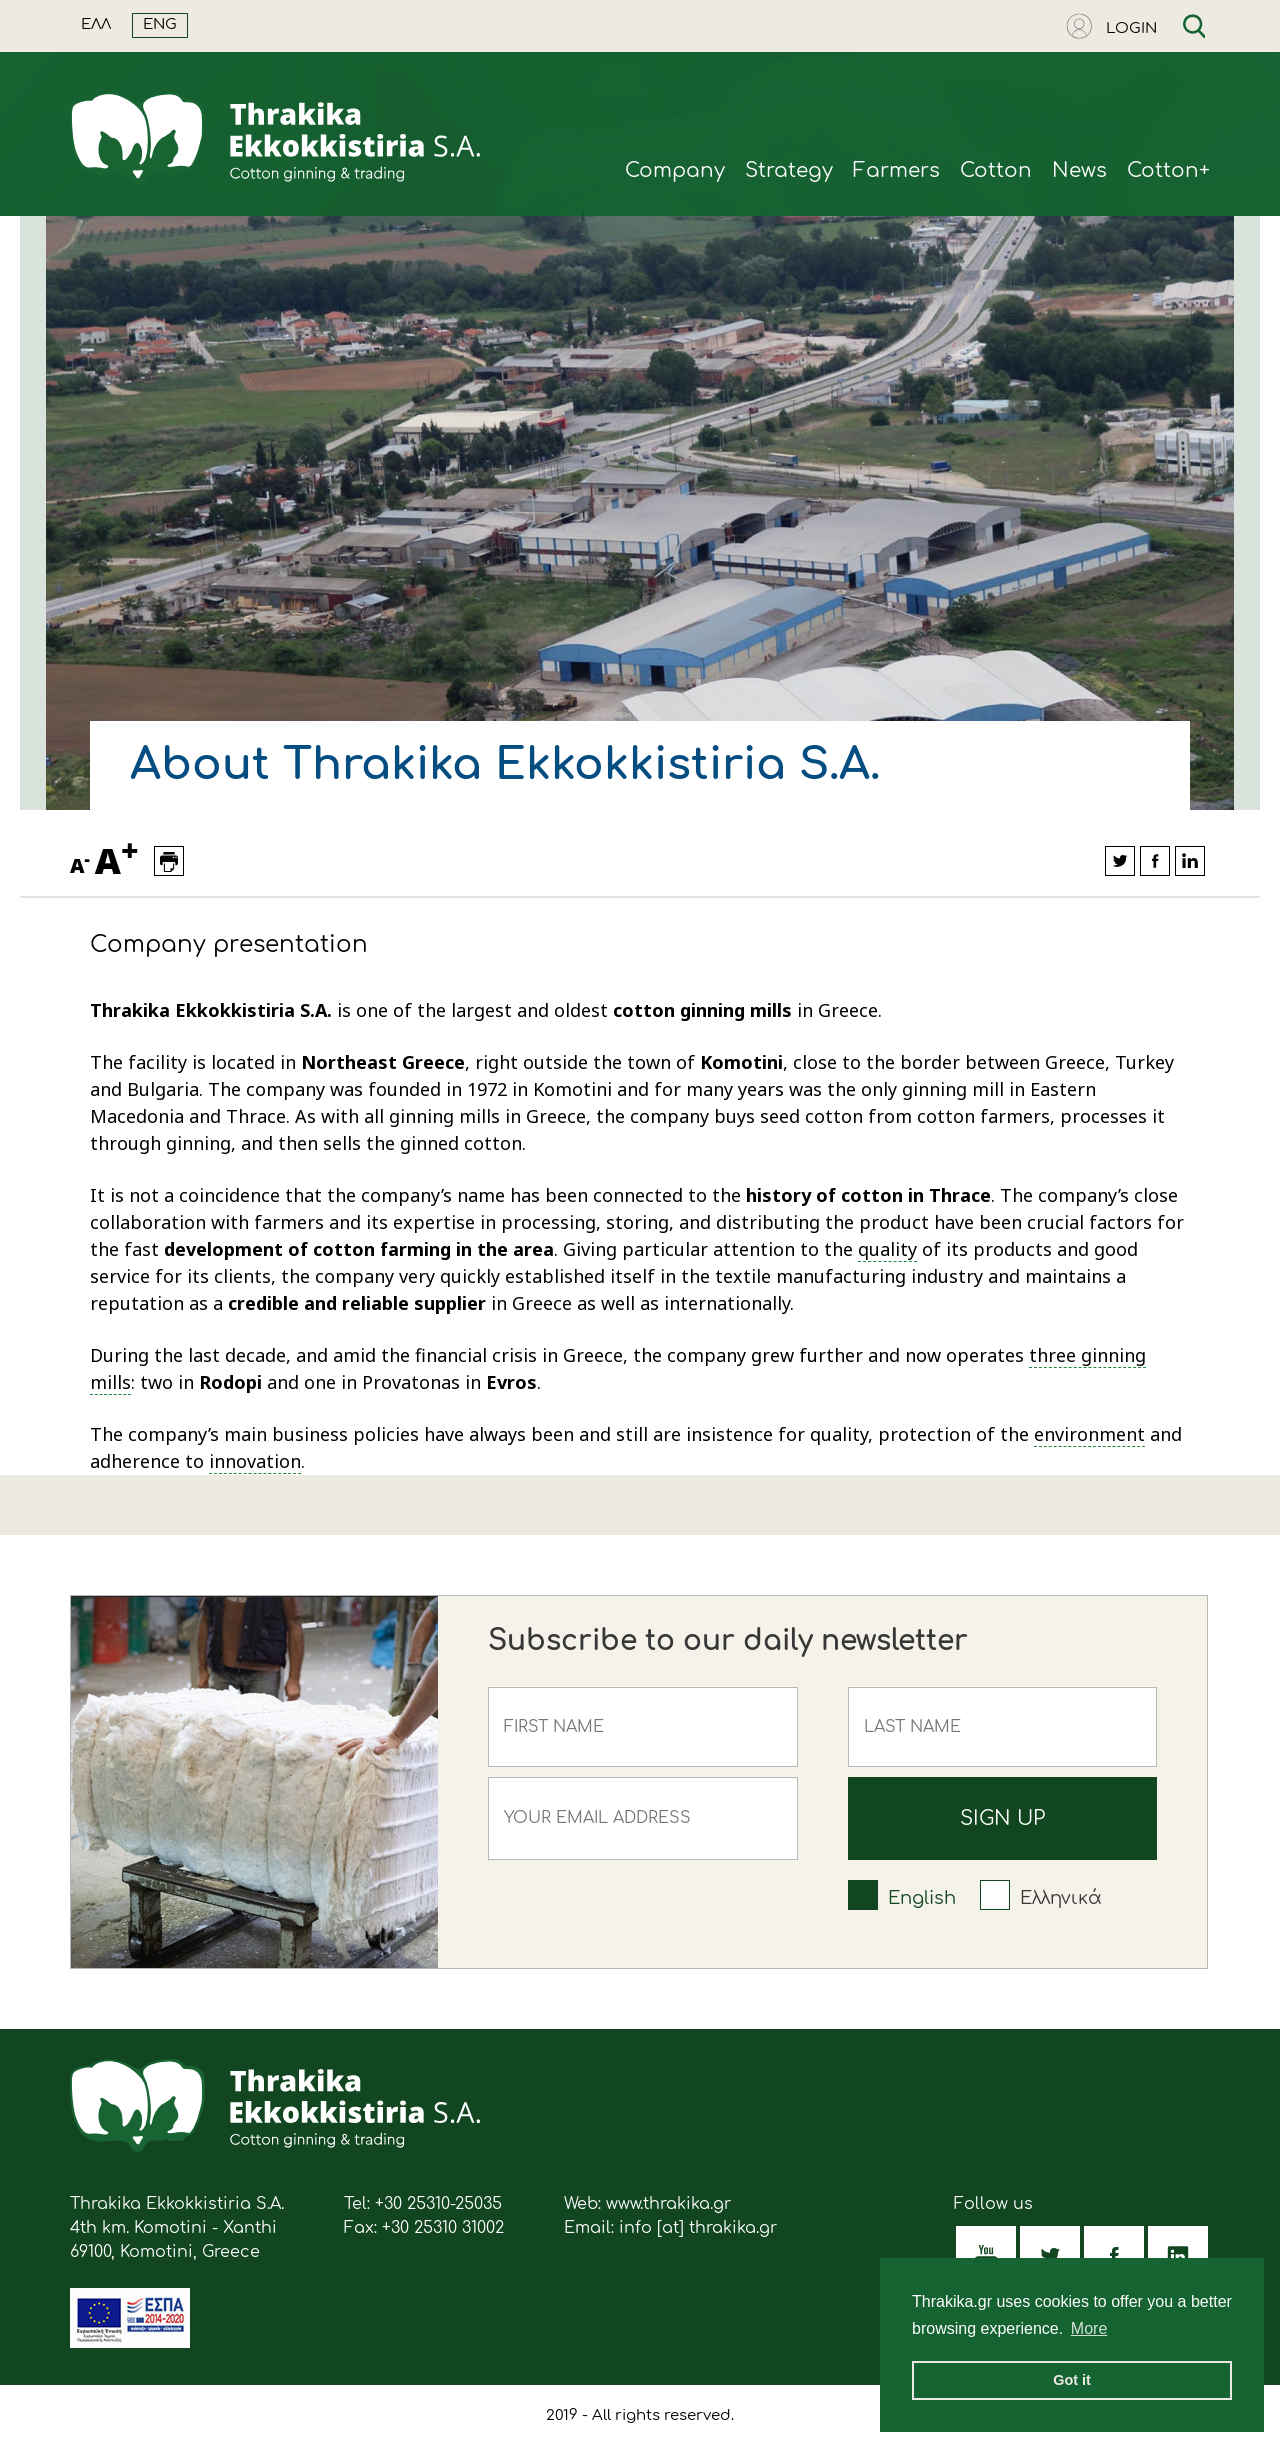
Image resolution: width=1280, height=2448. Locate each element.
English (922, 1898)
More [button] (1089, 2328)
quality (887, 1249)
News (1079, 170)
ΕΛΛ (96, 24)
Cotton (996, 170)
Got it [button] (1072, 2380)
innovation (255, 1461)
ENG (160, 24)
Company (675, 170)
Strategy (789, 170)
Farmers (896, 170)
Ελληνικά (1061, 1898)
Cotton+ (1168, 170)
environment (1089, 1434)
